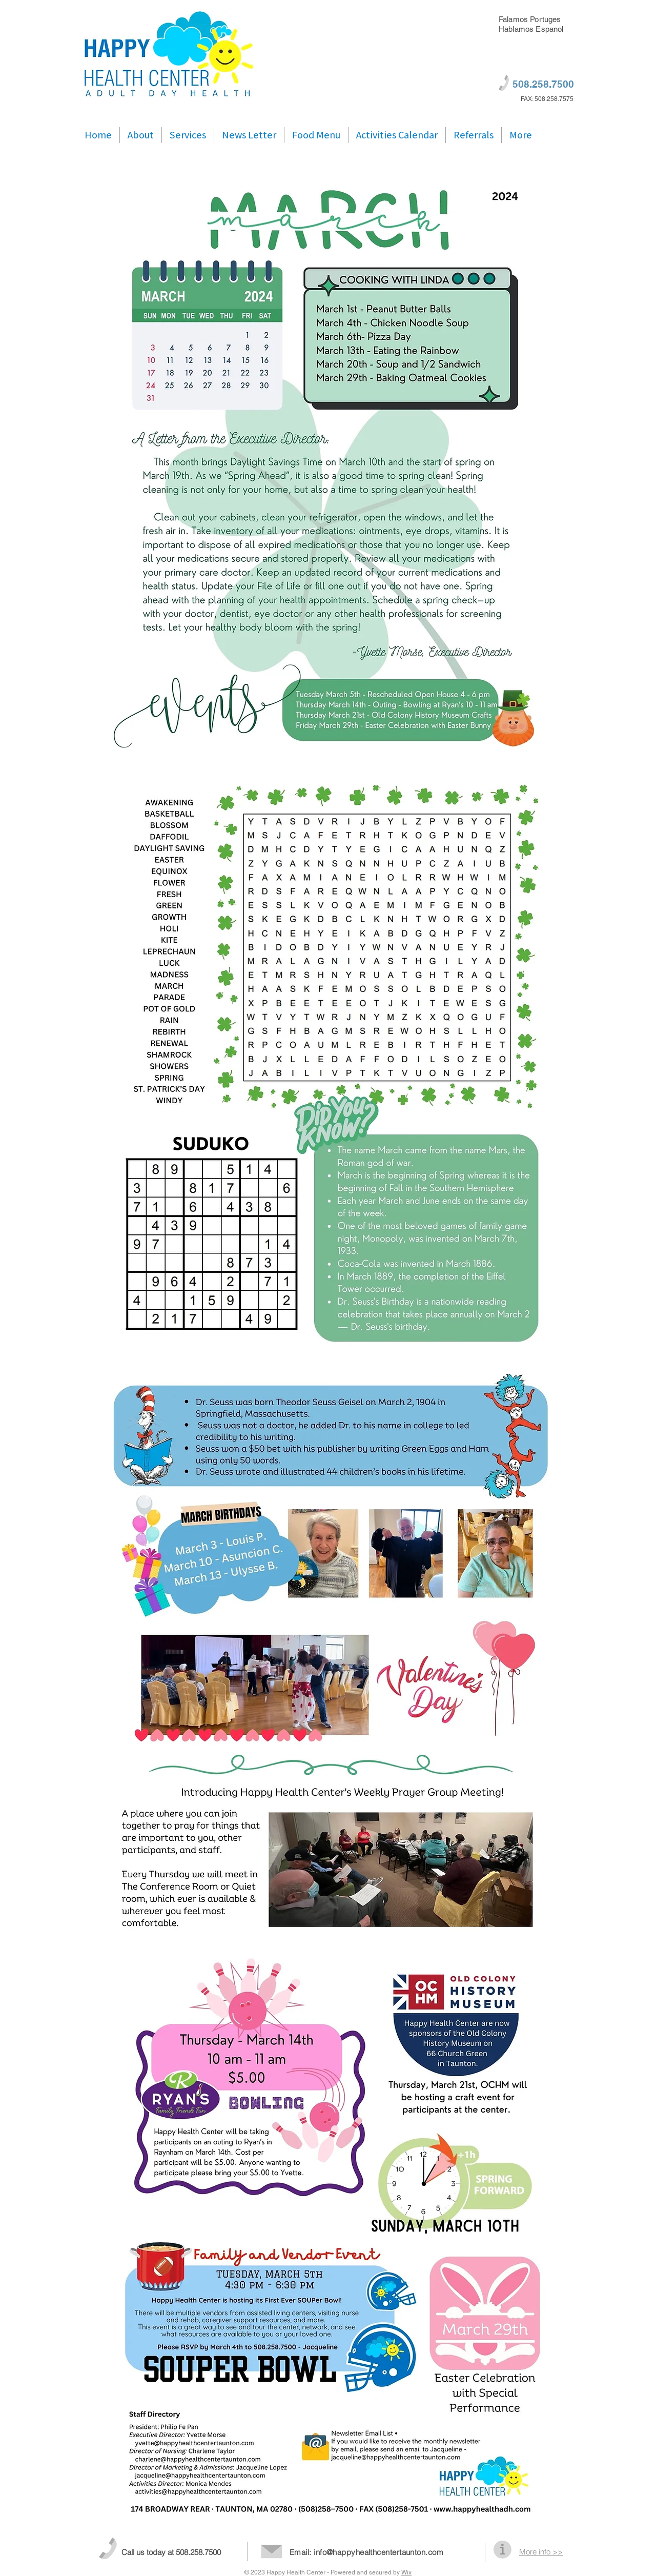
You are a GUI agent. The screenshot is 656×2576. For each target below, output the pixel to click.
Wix (406, 2572)
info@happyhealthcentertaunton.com (378, 2552)
